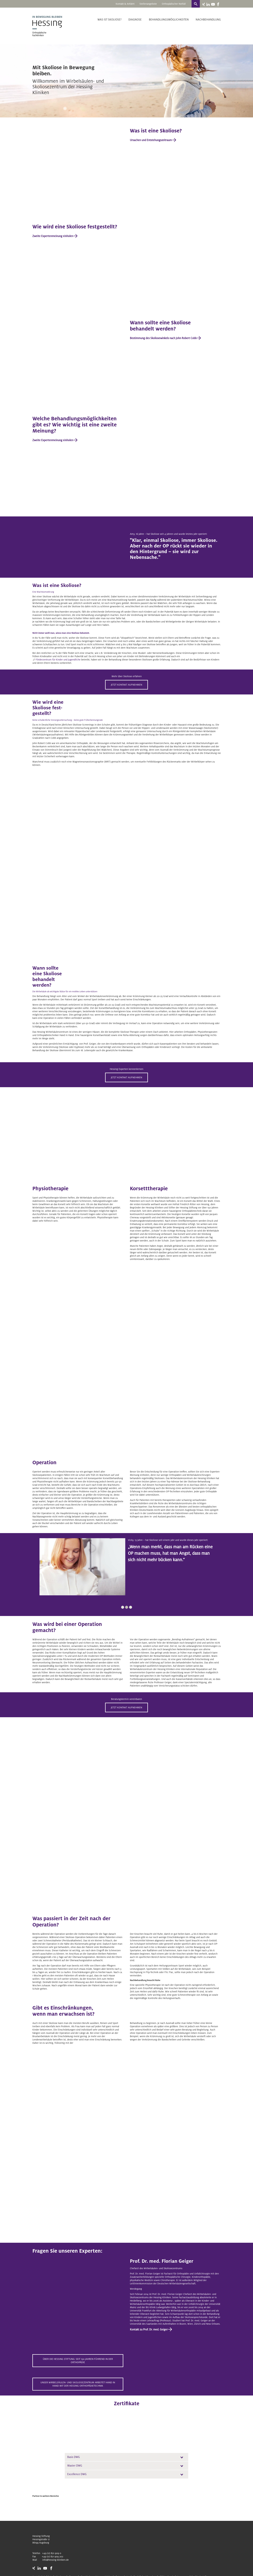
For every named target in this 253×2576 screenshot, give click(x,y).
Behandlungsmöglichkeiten (169, 19)
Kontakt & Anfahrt (125, 3)
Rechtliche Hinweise (144, 2560)
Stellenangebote (148, 3)
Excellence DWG (77, 2458)
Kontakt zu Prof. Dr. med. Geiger (149, 2313)
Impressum (183, 2560)
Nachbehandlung (208, 19)
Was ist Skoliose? (109, 19)
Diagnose (135, 19)
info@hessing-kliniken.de (55, 2544)
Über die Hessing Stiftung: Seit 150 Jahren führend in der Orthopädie (78, 2345)
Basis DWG (73, 2441)
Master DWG (74, 2449)
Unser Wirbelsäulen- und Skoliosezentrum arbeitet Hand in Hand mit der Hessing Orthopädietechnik (77, 2368)
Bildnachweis (167, 2560)
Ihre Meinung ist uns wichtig (96, 2560)
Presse (72, 2560)
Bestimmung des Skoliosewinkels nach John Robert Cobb (163, 338)
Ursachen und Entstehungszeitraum (151, 140)
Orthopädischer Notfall (174, 3)
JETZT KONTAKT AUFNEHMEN (126, 684)
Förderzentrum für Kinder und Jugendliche (58, 659)
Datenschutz (122, 2560)
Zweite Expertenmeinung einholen (52, 236)
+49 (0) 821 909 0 (51, 2537)
